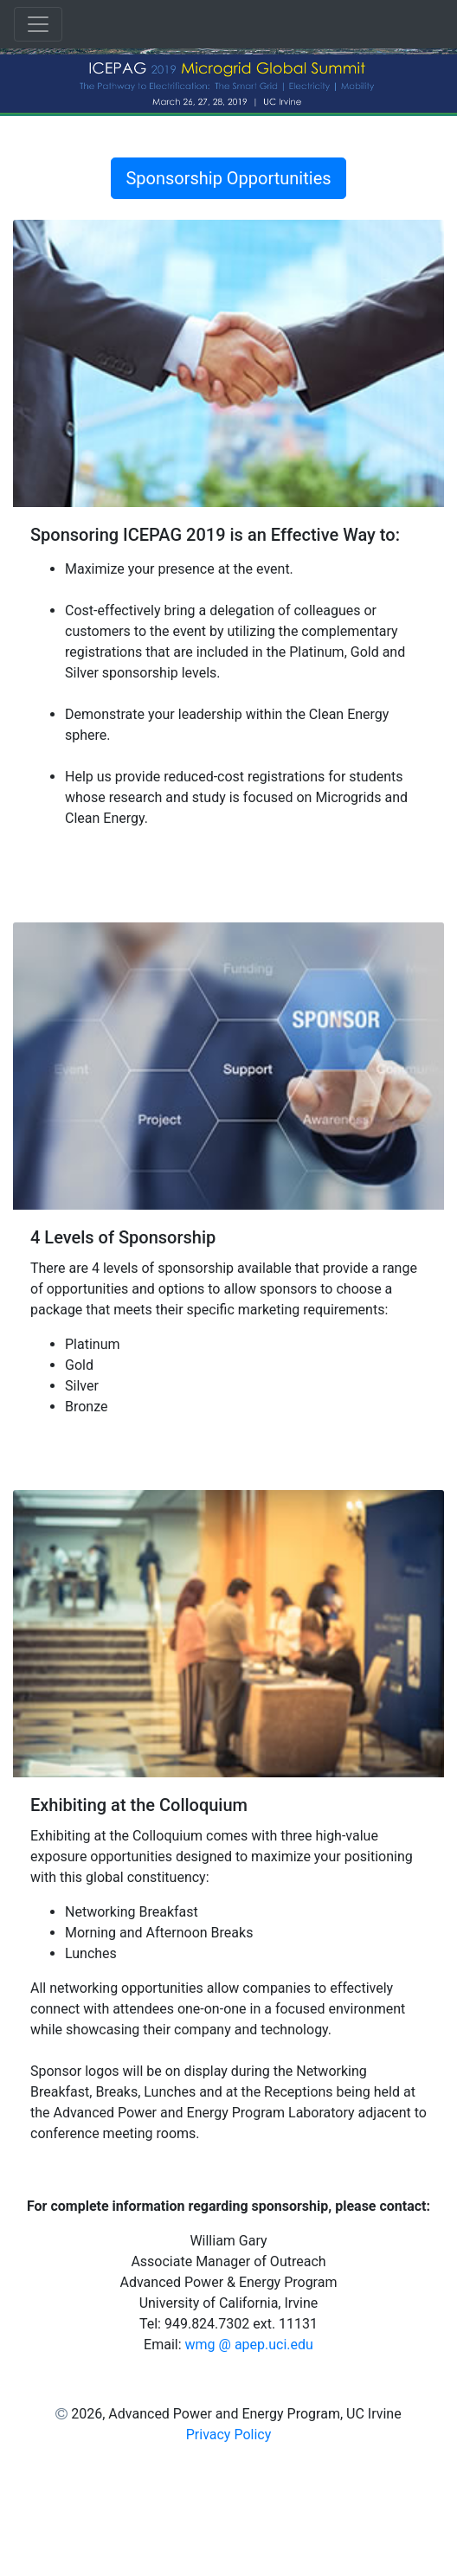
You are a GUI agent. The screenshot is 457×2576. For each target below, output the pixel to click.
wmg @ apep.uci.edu (249, 2344)
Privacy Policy (229, 2434)
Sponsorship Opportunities (228, 178)
